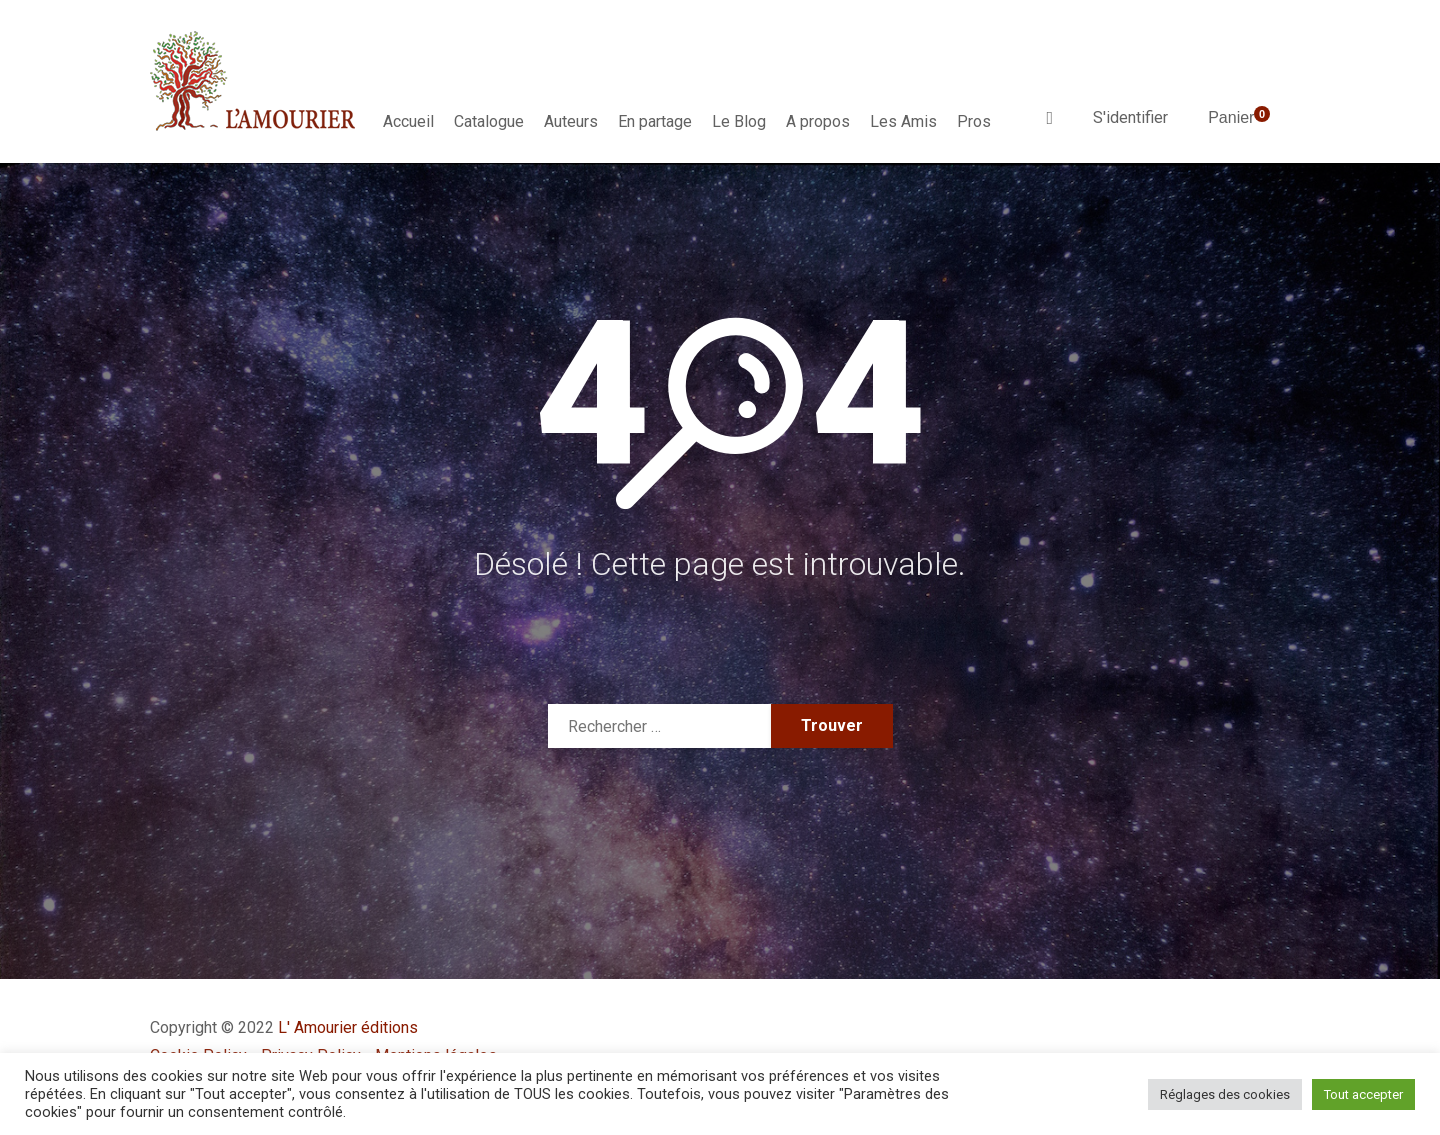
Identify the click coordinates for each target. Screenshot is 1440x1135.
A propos (818, 121)
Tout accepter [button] (1363, 1094)
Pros (974, 121)
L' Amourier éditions (348, 1027)
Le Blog (739, 121)
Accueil (408, 121)
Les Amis (903, 121)
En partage (655, 121)
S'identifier (1130, 117)
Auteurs (571, 121)
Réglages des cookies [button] (1225, 1094)
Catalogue (489, 121)
